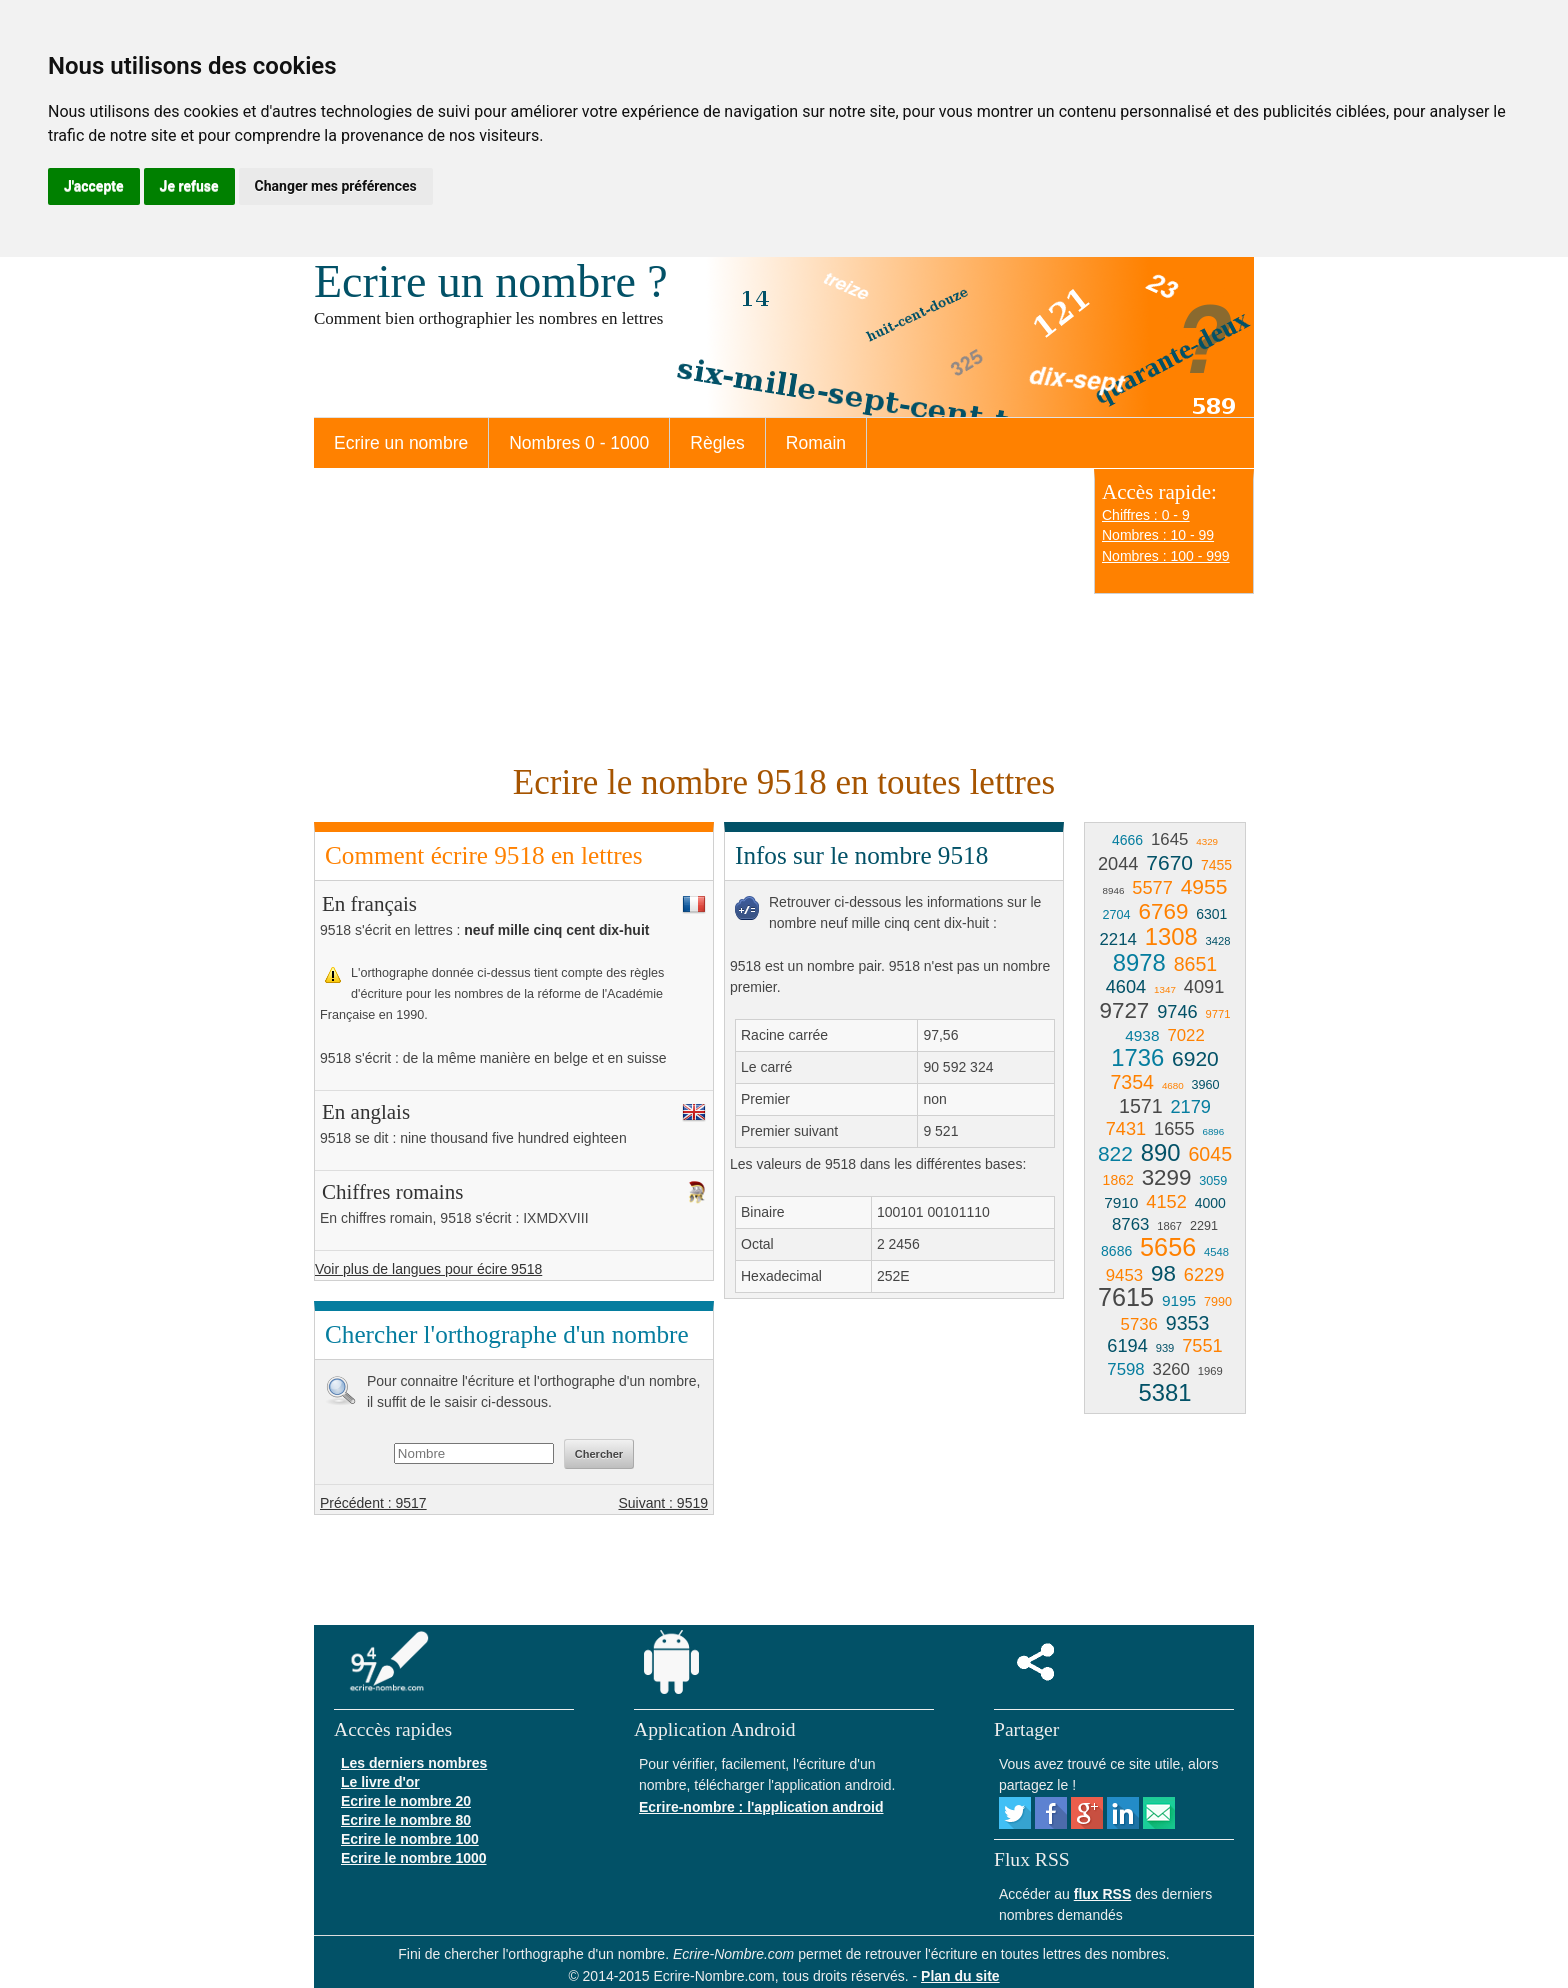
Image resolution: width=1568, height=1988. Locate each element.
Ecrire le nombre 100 (410, 1839)
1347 (1165, 989)
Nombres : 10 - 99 (1158, 535)
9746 (1177, 1012)
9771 (1218, 1014)
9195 (1179, 1300)
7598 (1125, 1369)
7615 (1126, 1297)
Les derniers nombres (414, 1763)
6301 (1211, 914)
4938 (1142, 1035)
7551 (1202, 1346)
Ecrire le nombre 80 (406, 1820)
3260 (1171, 1369)
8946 (1114, 890)
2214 (1118, 939)
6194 (1127, 1346)
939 (1165, 1348)
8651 (1196, 964)
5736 (1139, 1324)
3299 (1167, 1177)
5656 (1168, 1247)
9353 (1188, 1323)
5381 (1165, 1392)
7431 (1126, 1129)
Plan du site (960, 1976)
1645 (1169, 839)
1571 (1141, 1106)
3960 (1206, 1085)
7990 (1218, 1302)
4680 (1173, 1085)
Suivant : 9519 (663, 1503)
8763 (1130, 1224)
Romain (816, 443)
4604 (1126, 987)
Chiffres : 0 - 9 (1146, 515)
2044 (1118, 864)
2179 (1191, 1107)
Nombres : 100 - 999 (1166, 556)
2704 (1117, 915)
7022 (1185, 1035)
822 (1115, 1153)
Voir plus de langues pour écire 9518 (428, 1269)
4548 (1216, 1252)
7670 (1169, 862)
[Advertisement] (694, 613)
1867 (1169, 1226)
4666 (1127, 840)
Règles (717, 443)
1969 (1210, 1371)
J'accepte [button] (94, 186)
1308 (1171, 936)
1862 (1118, 1180)
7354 (1132, 1082)
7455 (1216, 865)
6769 (1164, 911)
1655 (1174, 1129)
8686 (1116, 1251)
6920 (1195, 1058)
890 (1161, 1152)
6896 (1213, 1131)
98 (1163, 1273)
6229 (1204, 1275)
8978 (1139, 962)
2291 (1204, 1226)
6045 (1210, 1154)
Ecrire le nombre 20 (406, 1801)
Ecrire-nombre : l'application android (761, 1807)
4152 (1166, 1202)
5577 (1152, 888)
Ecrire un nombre (401, 443)
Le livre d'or (380, 1782)
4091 (1204, 987)
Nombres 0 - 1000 (579, 443)
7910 (1121, 1202)
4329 (1207, 841)
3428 (1218, 941)
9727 (1125, 1010)
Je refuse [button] (189, 186)
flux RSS (1103, 1894)
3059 (1213, 1181)
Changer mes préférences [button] (336, 186)
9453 (1124, 1275)
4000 (1210, 1203)
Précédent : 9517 (373, 1503)
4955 (1204, 886)
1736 (1137, 1057)
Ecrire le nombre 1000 (414, 1858)
